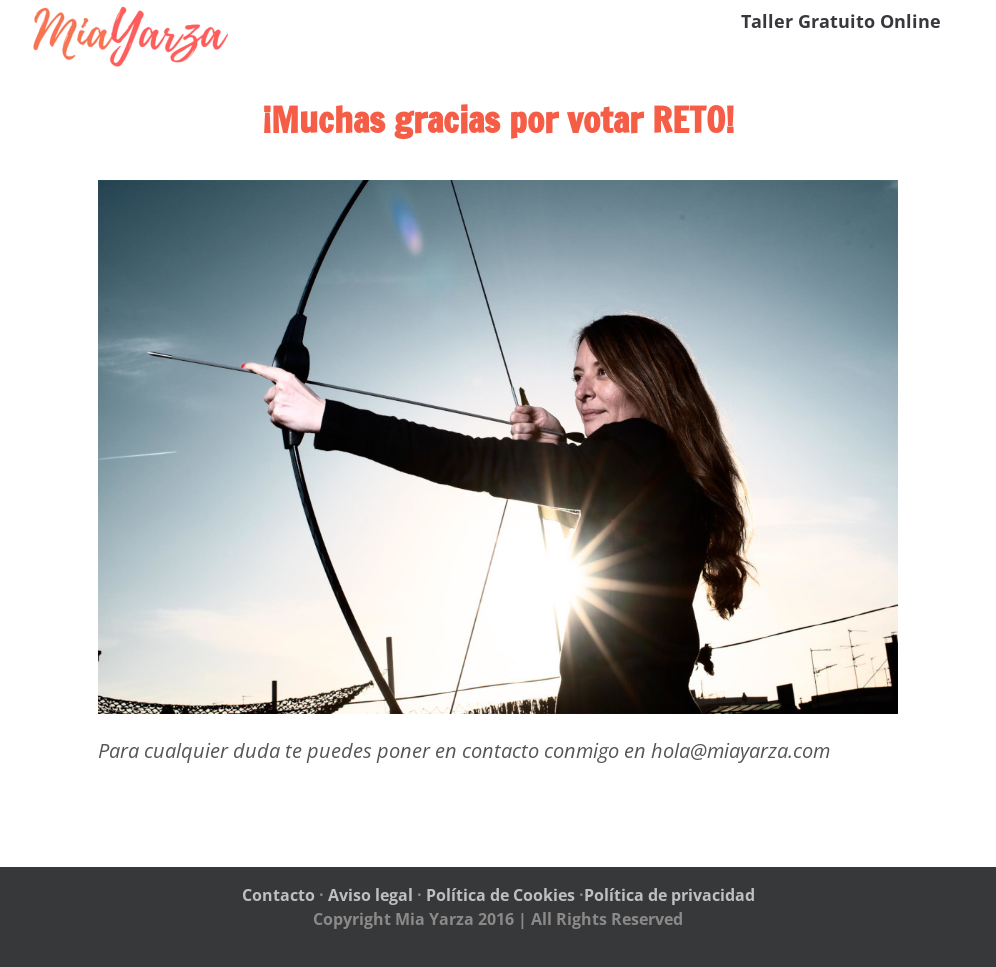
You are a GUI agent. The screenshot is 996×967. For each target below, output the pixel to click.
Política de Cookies (500, 895)
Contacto (278, 895)
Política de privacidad (669, 895)
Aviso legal (370, 895)
